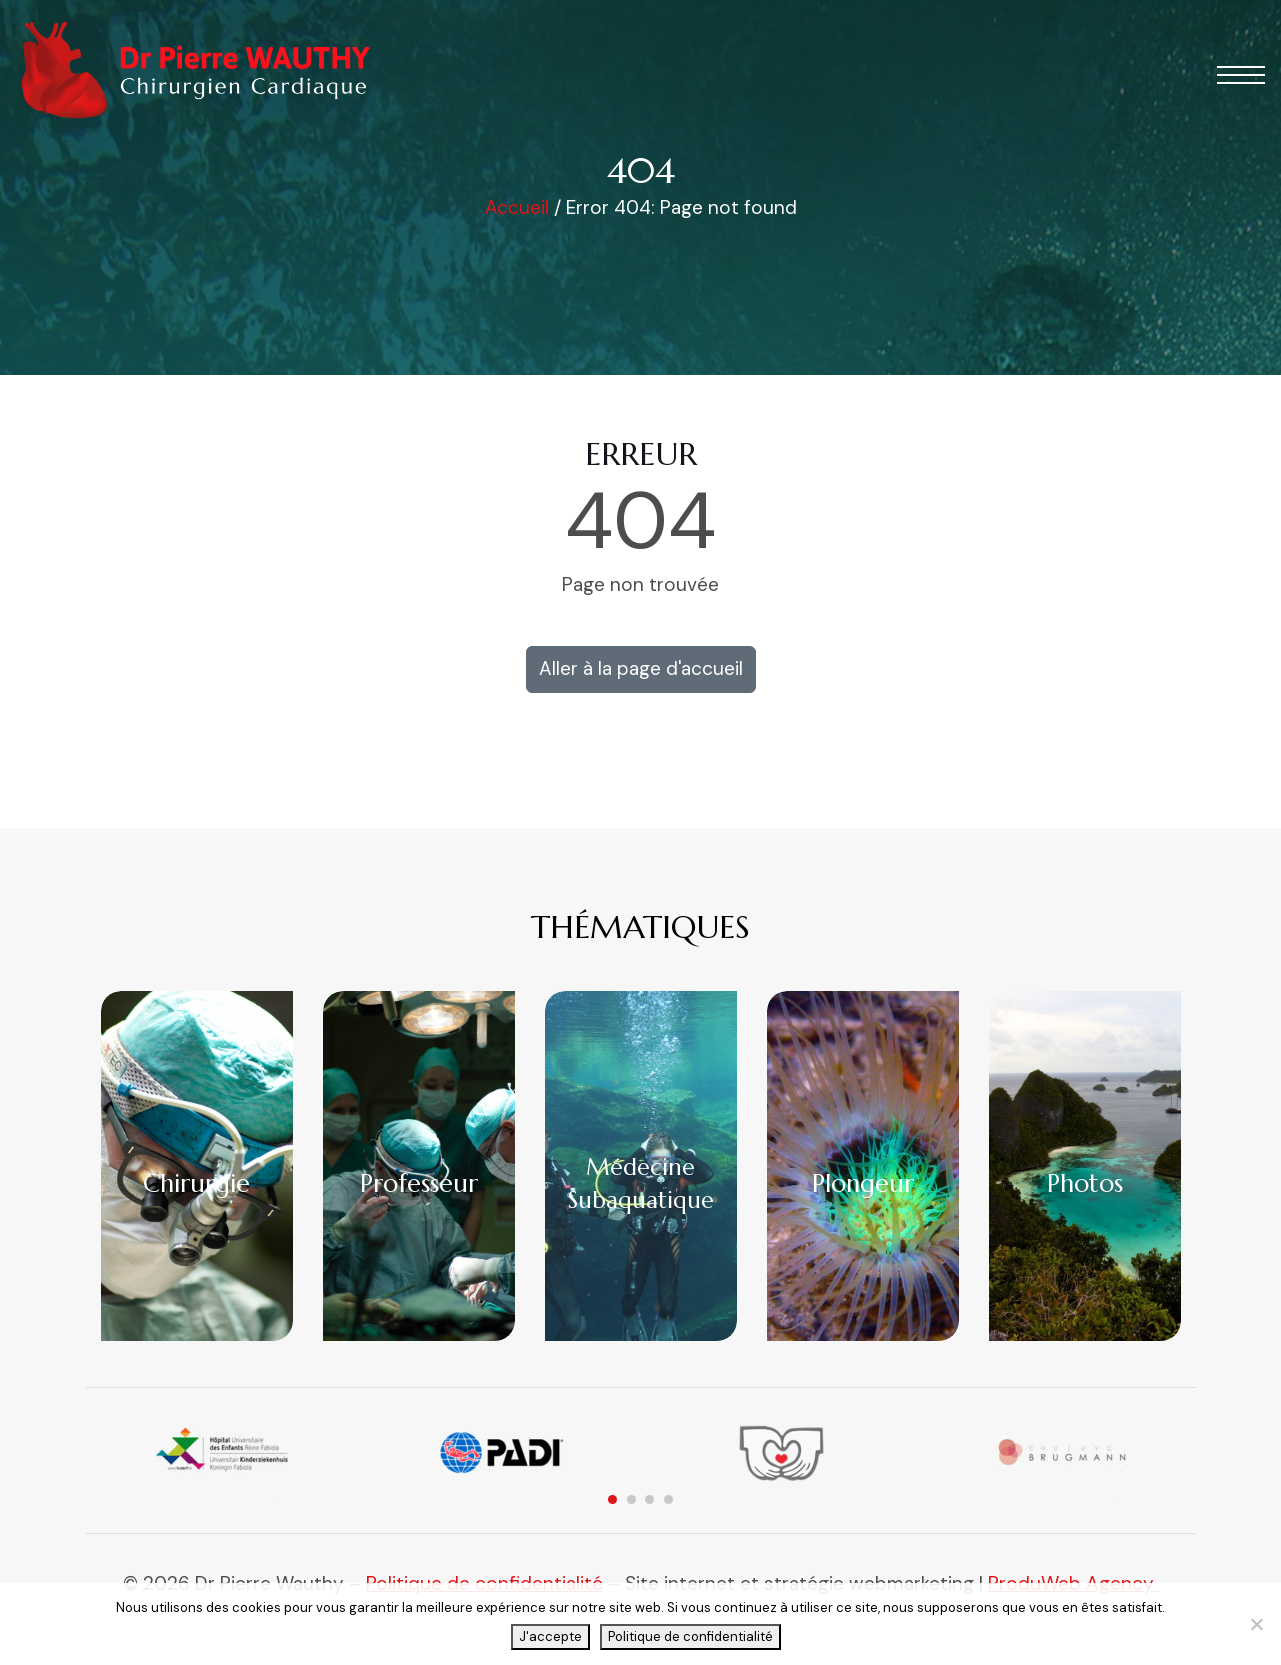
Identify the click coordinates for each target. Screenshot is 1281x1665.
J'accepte (550, 1636)
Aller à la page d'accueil (641, 668)
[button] (1241, 75)
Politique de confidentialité (690, 1636)
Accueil (517, 207)
